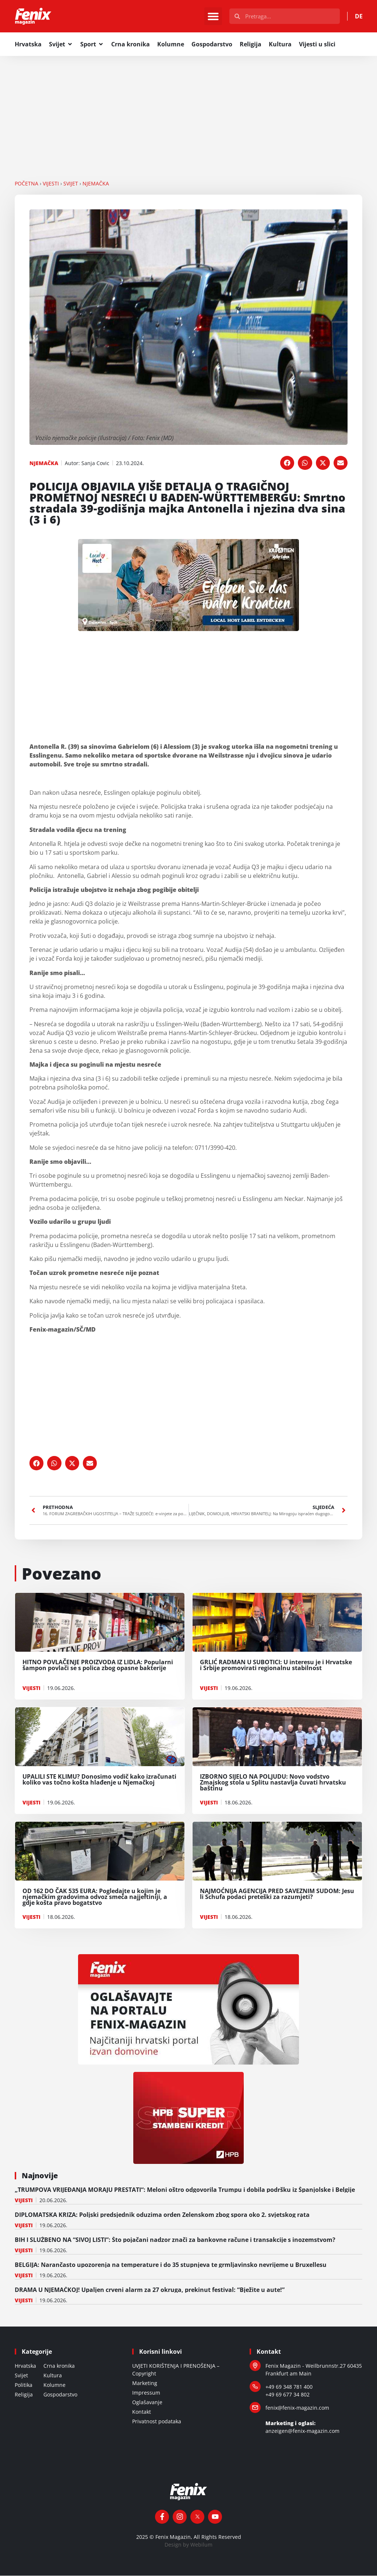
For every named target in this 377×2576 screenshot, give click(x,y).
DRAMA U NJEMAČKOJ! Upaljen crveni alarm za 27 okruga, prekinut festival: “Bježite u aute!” (150, 2290)
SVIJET (70, 183)
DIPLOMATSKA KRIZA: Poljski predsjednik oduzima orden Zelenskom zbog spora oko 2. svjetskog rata (162, 2215)
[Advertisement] (188, 110)
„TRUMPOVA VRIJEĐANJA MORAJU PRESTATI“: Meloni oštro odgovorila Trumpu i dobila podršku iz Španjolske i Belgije (185, 2190)
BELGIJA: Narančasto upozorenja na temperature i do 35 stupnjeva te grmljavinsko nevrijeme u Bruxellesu (172, 2265)
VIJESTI (51, 183)
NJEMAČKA (95, 183)
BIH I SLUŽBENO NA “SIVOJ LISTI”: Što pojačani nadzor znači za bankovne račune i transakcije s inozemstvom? (175, 2240)
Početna (26, 183)
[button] (213, 16)
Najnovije (40, 2176)
